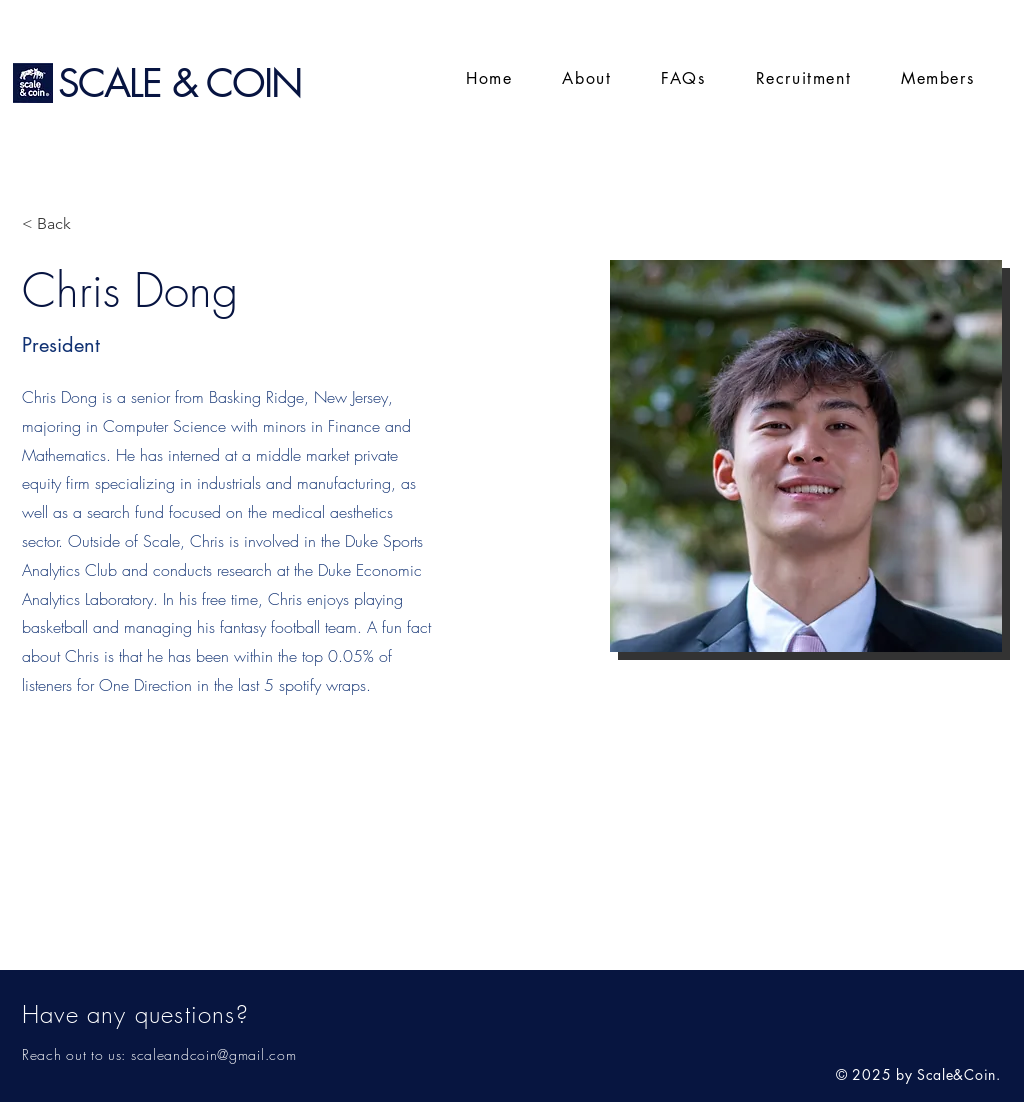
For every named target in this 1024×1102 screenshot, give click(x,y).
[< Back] (61, 224)
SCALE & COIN (180, 82)
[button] (937, 79)
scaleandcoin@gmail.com (213, 1054)
